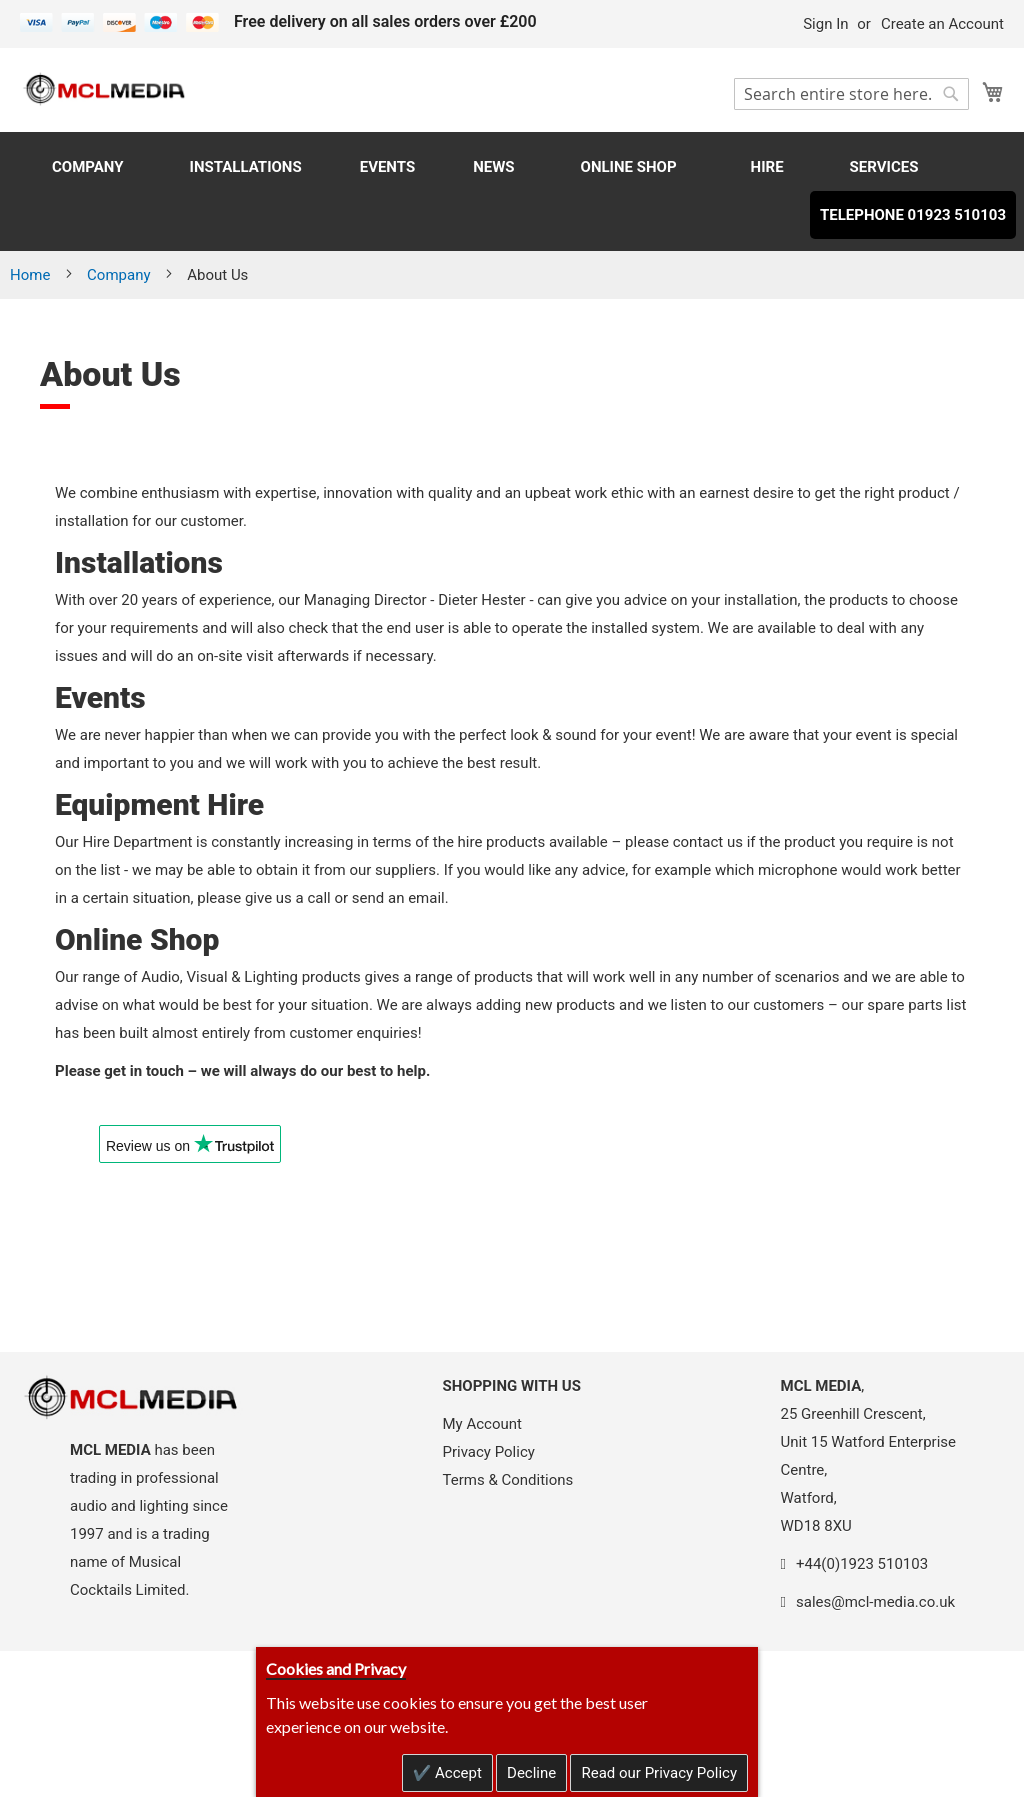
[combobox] (851, 94)
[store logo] (105, 88)
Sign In (825, 24)
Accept (456, 1773)
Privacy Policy (489, 1452)
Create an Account (942, 24)
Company (120, 275)
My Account (482, 1424)
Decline (531, 1773)
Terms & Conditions (508, 1480)
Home (32, 275)
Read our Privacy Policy (659, 1773)
